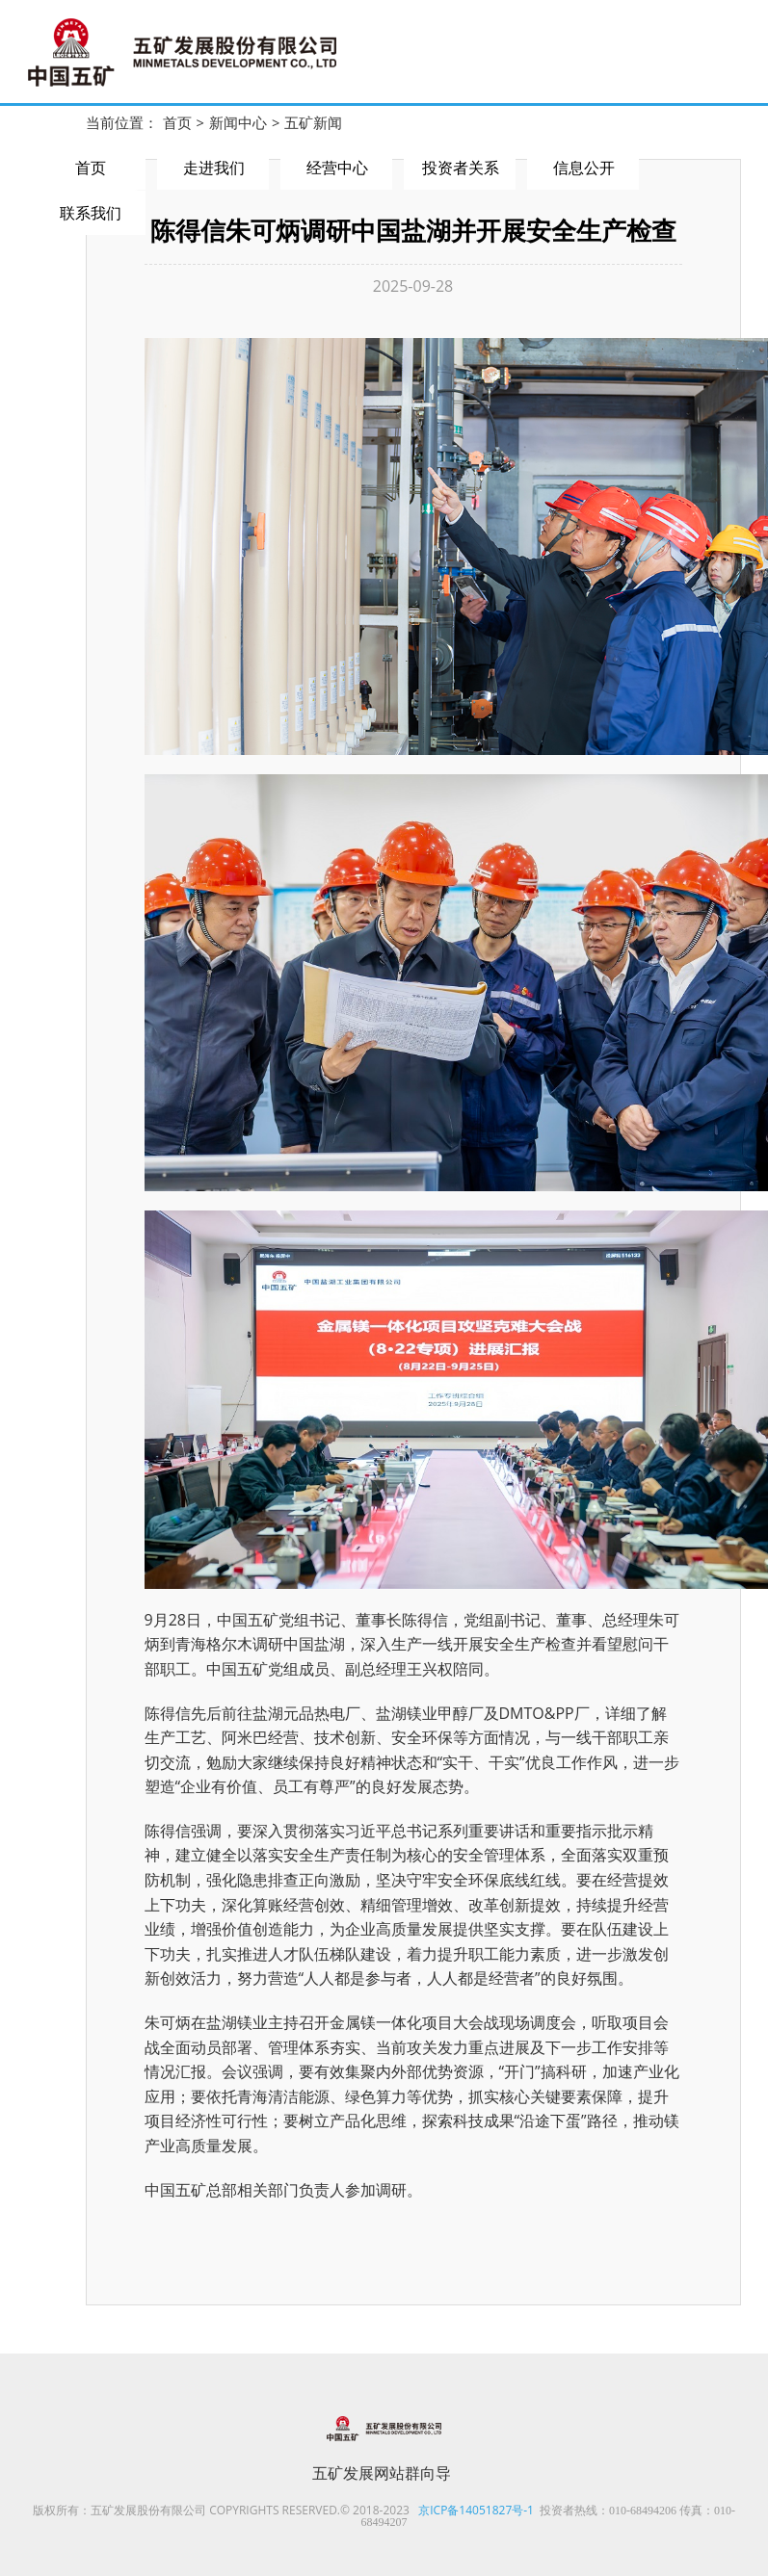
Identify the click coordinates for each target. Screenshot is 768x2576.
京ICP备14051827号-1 (476, 2510)
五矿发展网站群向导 (381, 2473)
